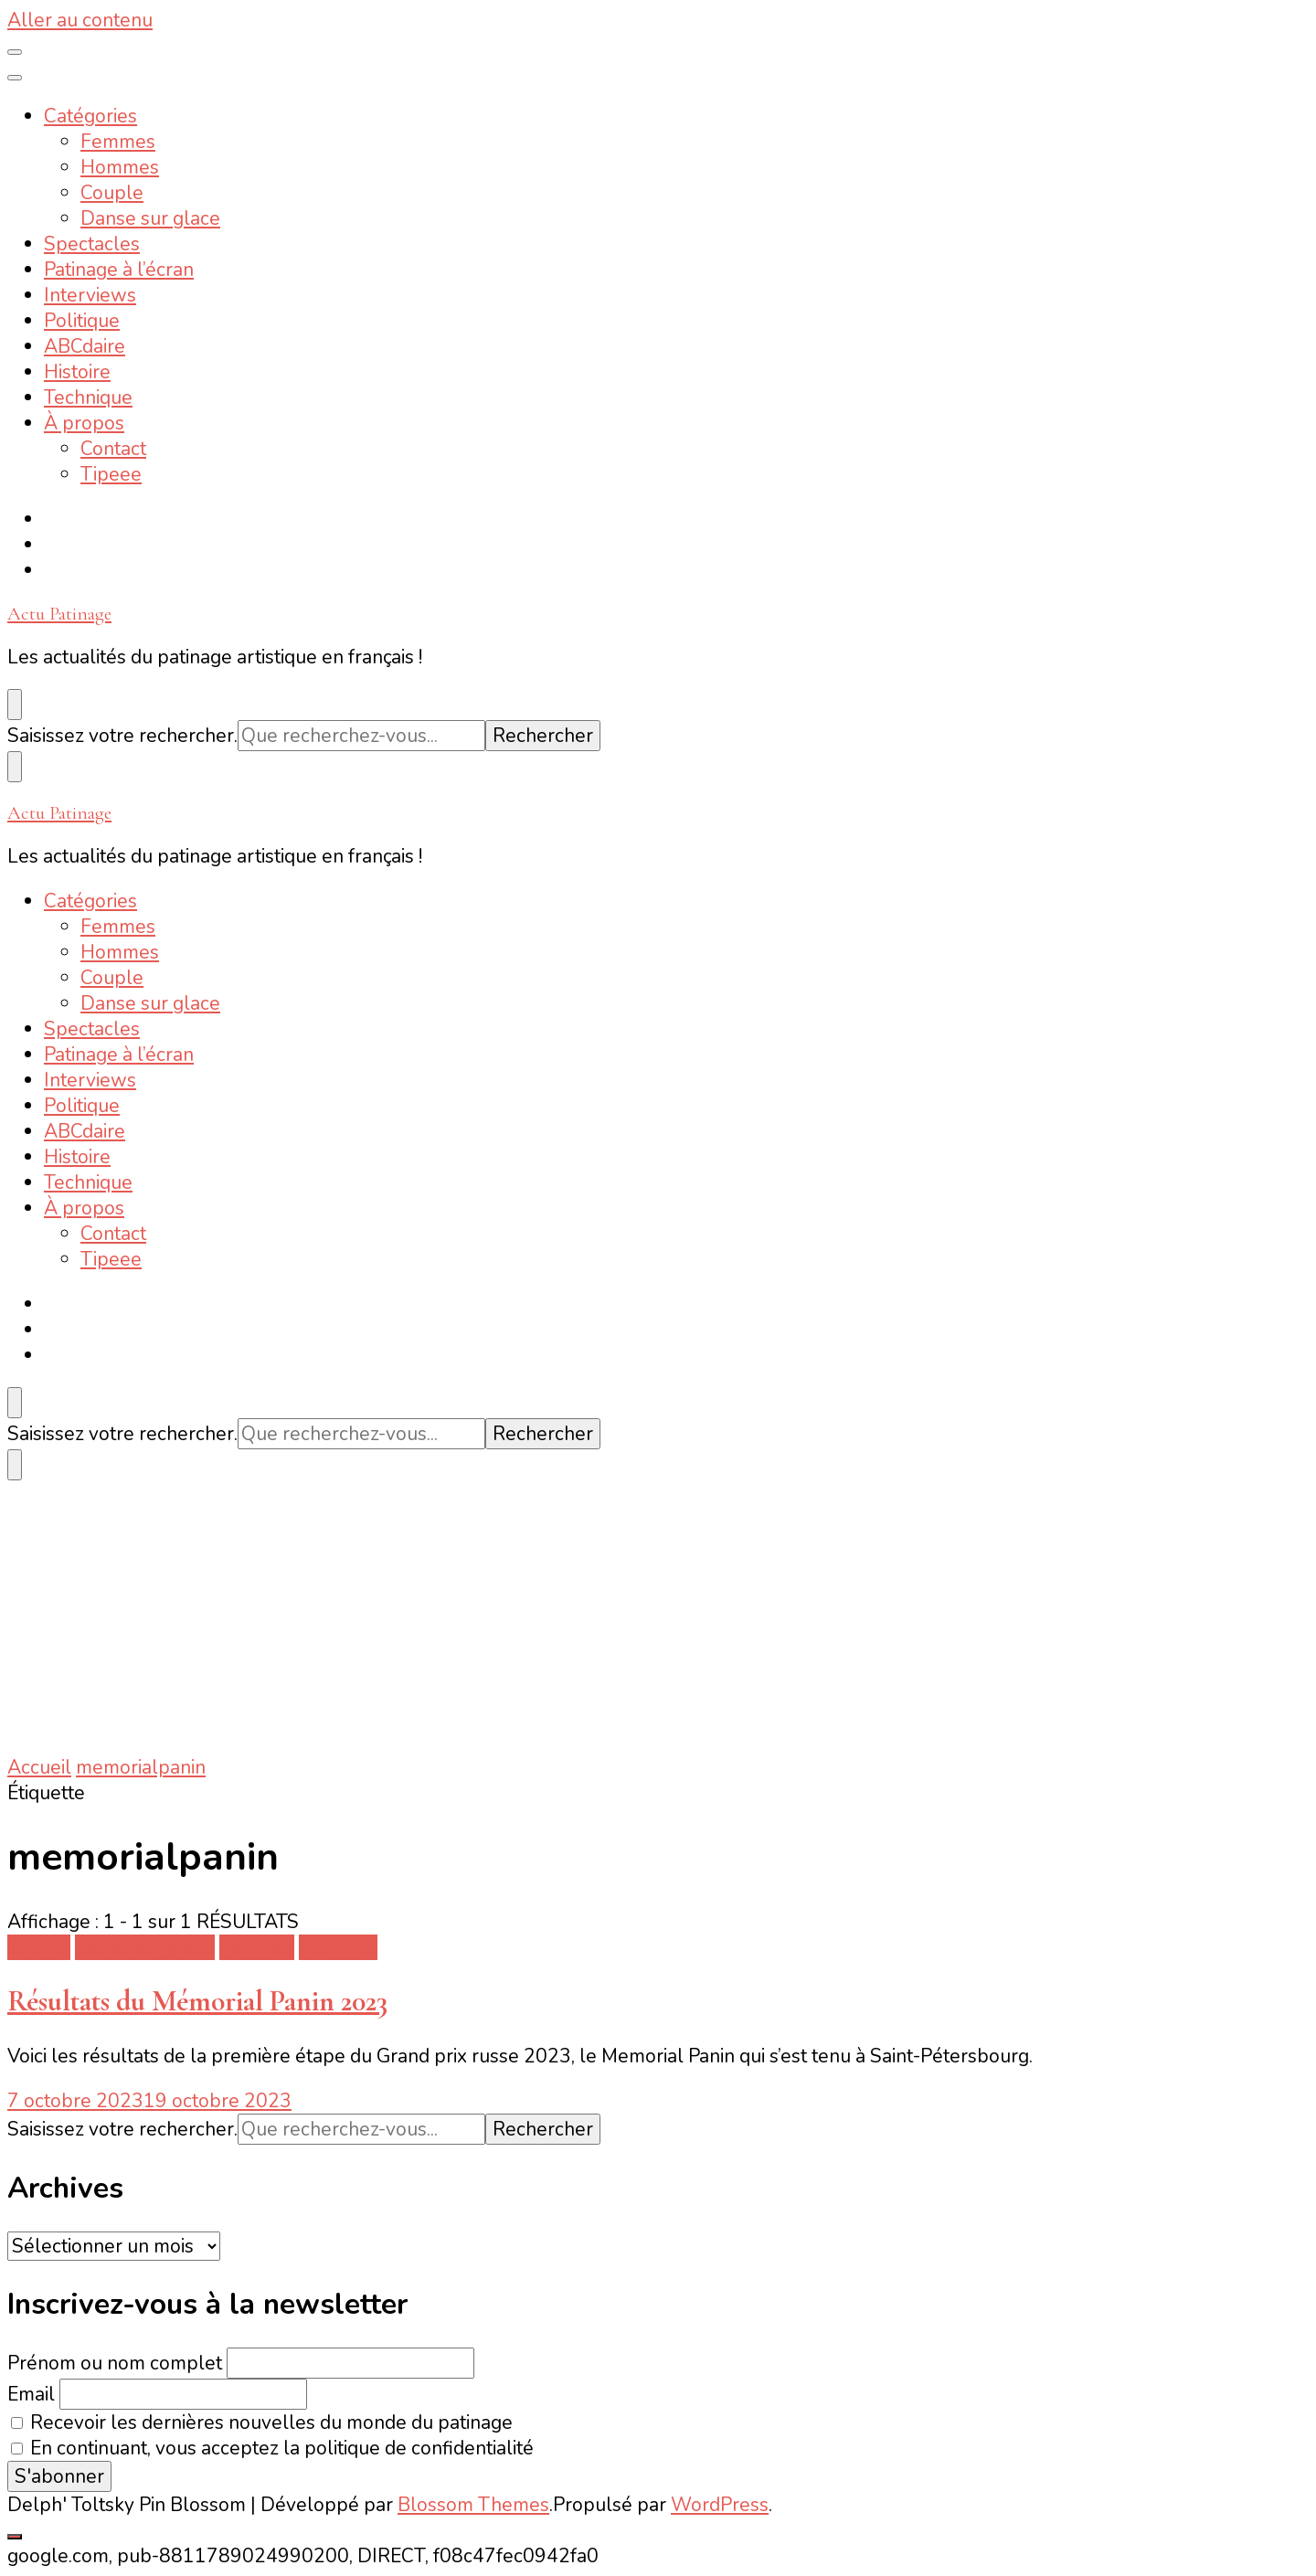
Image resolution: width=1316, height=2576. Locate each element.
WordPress (720, 2505)
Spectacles (92, 244)
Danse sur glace (150, 218)
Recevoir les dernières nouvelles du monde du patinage (262, 2422)
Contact (113, 448)
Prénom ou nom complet (114, 2363)
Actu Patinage (59, 613)
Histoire (77, 372)
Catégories (90, 116)
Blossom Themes (473, 2505)
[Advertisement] (658, 1617)
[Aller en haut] (14, 2536)
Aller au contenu (80, 20)
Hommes (119, 167)
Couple (111, 193)
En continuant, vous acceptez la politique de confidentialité (272, 2448)
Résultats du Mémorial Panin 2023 (197, 2001)
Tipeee (111, 474)
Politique (82, 321)
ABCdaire (84, 346)
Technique (88, 397)
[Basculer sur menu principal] (14, 52)
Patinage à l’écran (119, 269)
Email (31, 2394)
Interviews (90, 295)
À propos (84, 423)
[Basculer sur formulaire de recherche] (14, 704)
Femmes (117, 141)
